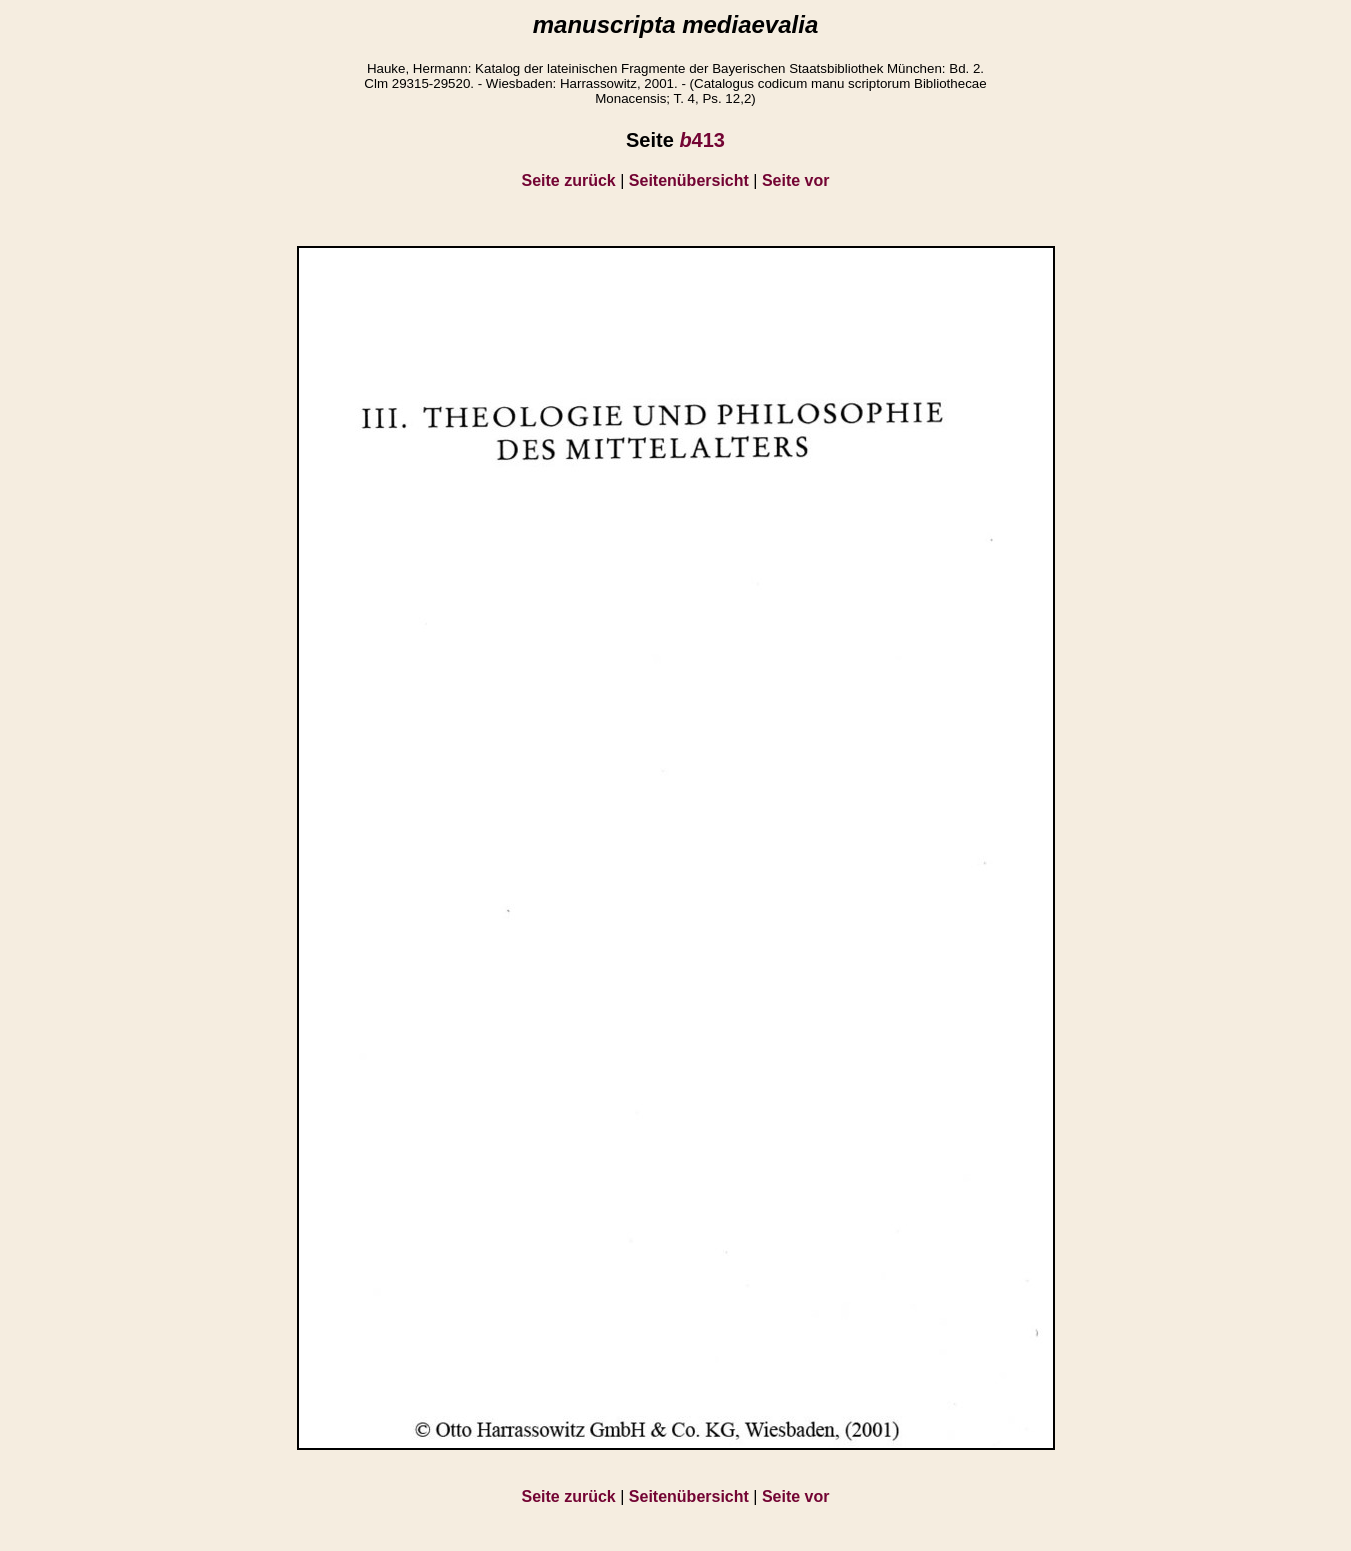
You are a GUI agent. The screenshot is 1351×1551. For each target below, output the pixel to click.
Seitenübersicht (689, 180)
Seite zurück (569, 180)
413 (702, 140)
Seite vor (796, 180)
